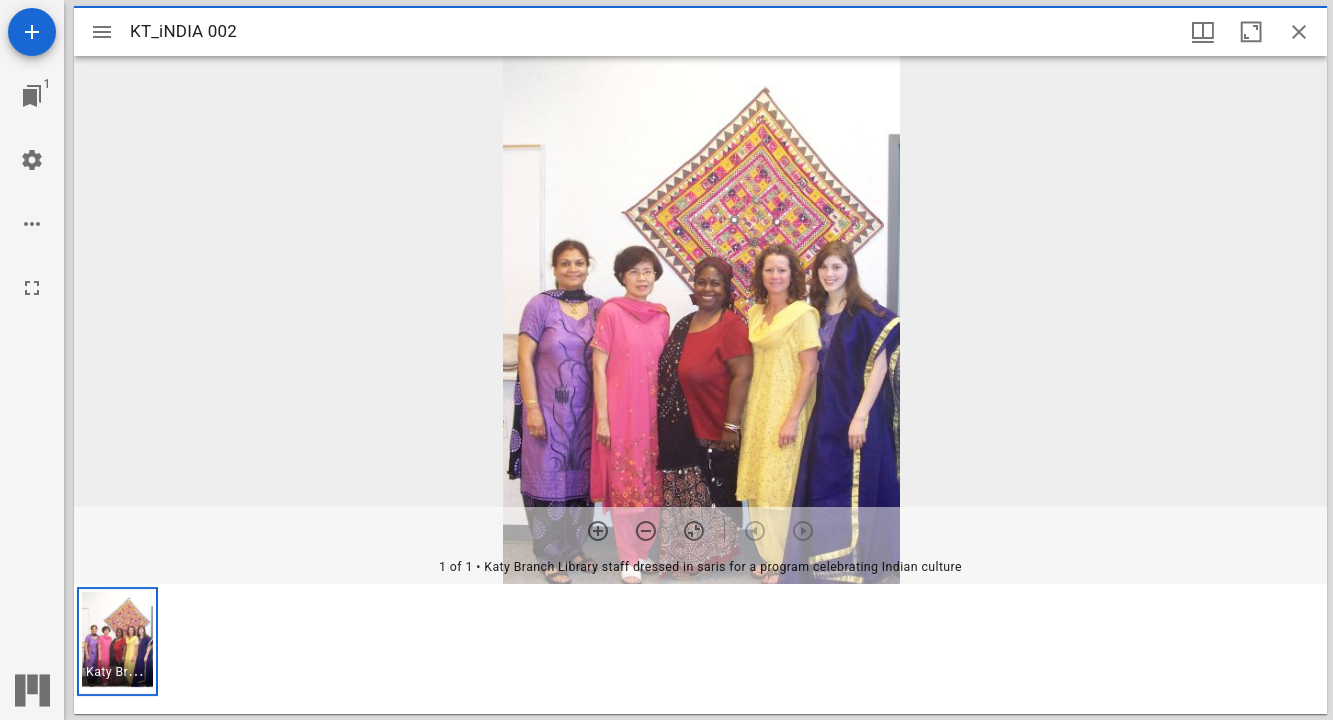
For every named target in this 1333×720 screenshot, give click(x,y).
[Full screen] (32, 288)
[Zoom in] (598, 531)
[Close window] (1299, 32)
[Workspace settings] (32, 160)
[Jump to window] (32, 96)
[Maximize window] (1251, 32)
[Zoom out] (646, 531)
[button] (117, 641)
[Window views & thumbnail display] (1203, 32)
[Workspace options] (32, 224)
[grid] (700, 649)
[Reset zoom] (694, 531)
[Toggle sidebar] (102, 32)
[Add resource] (32, 32)
